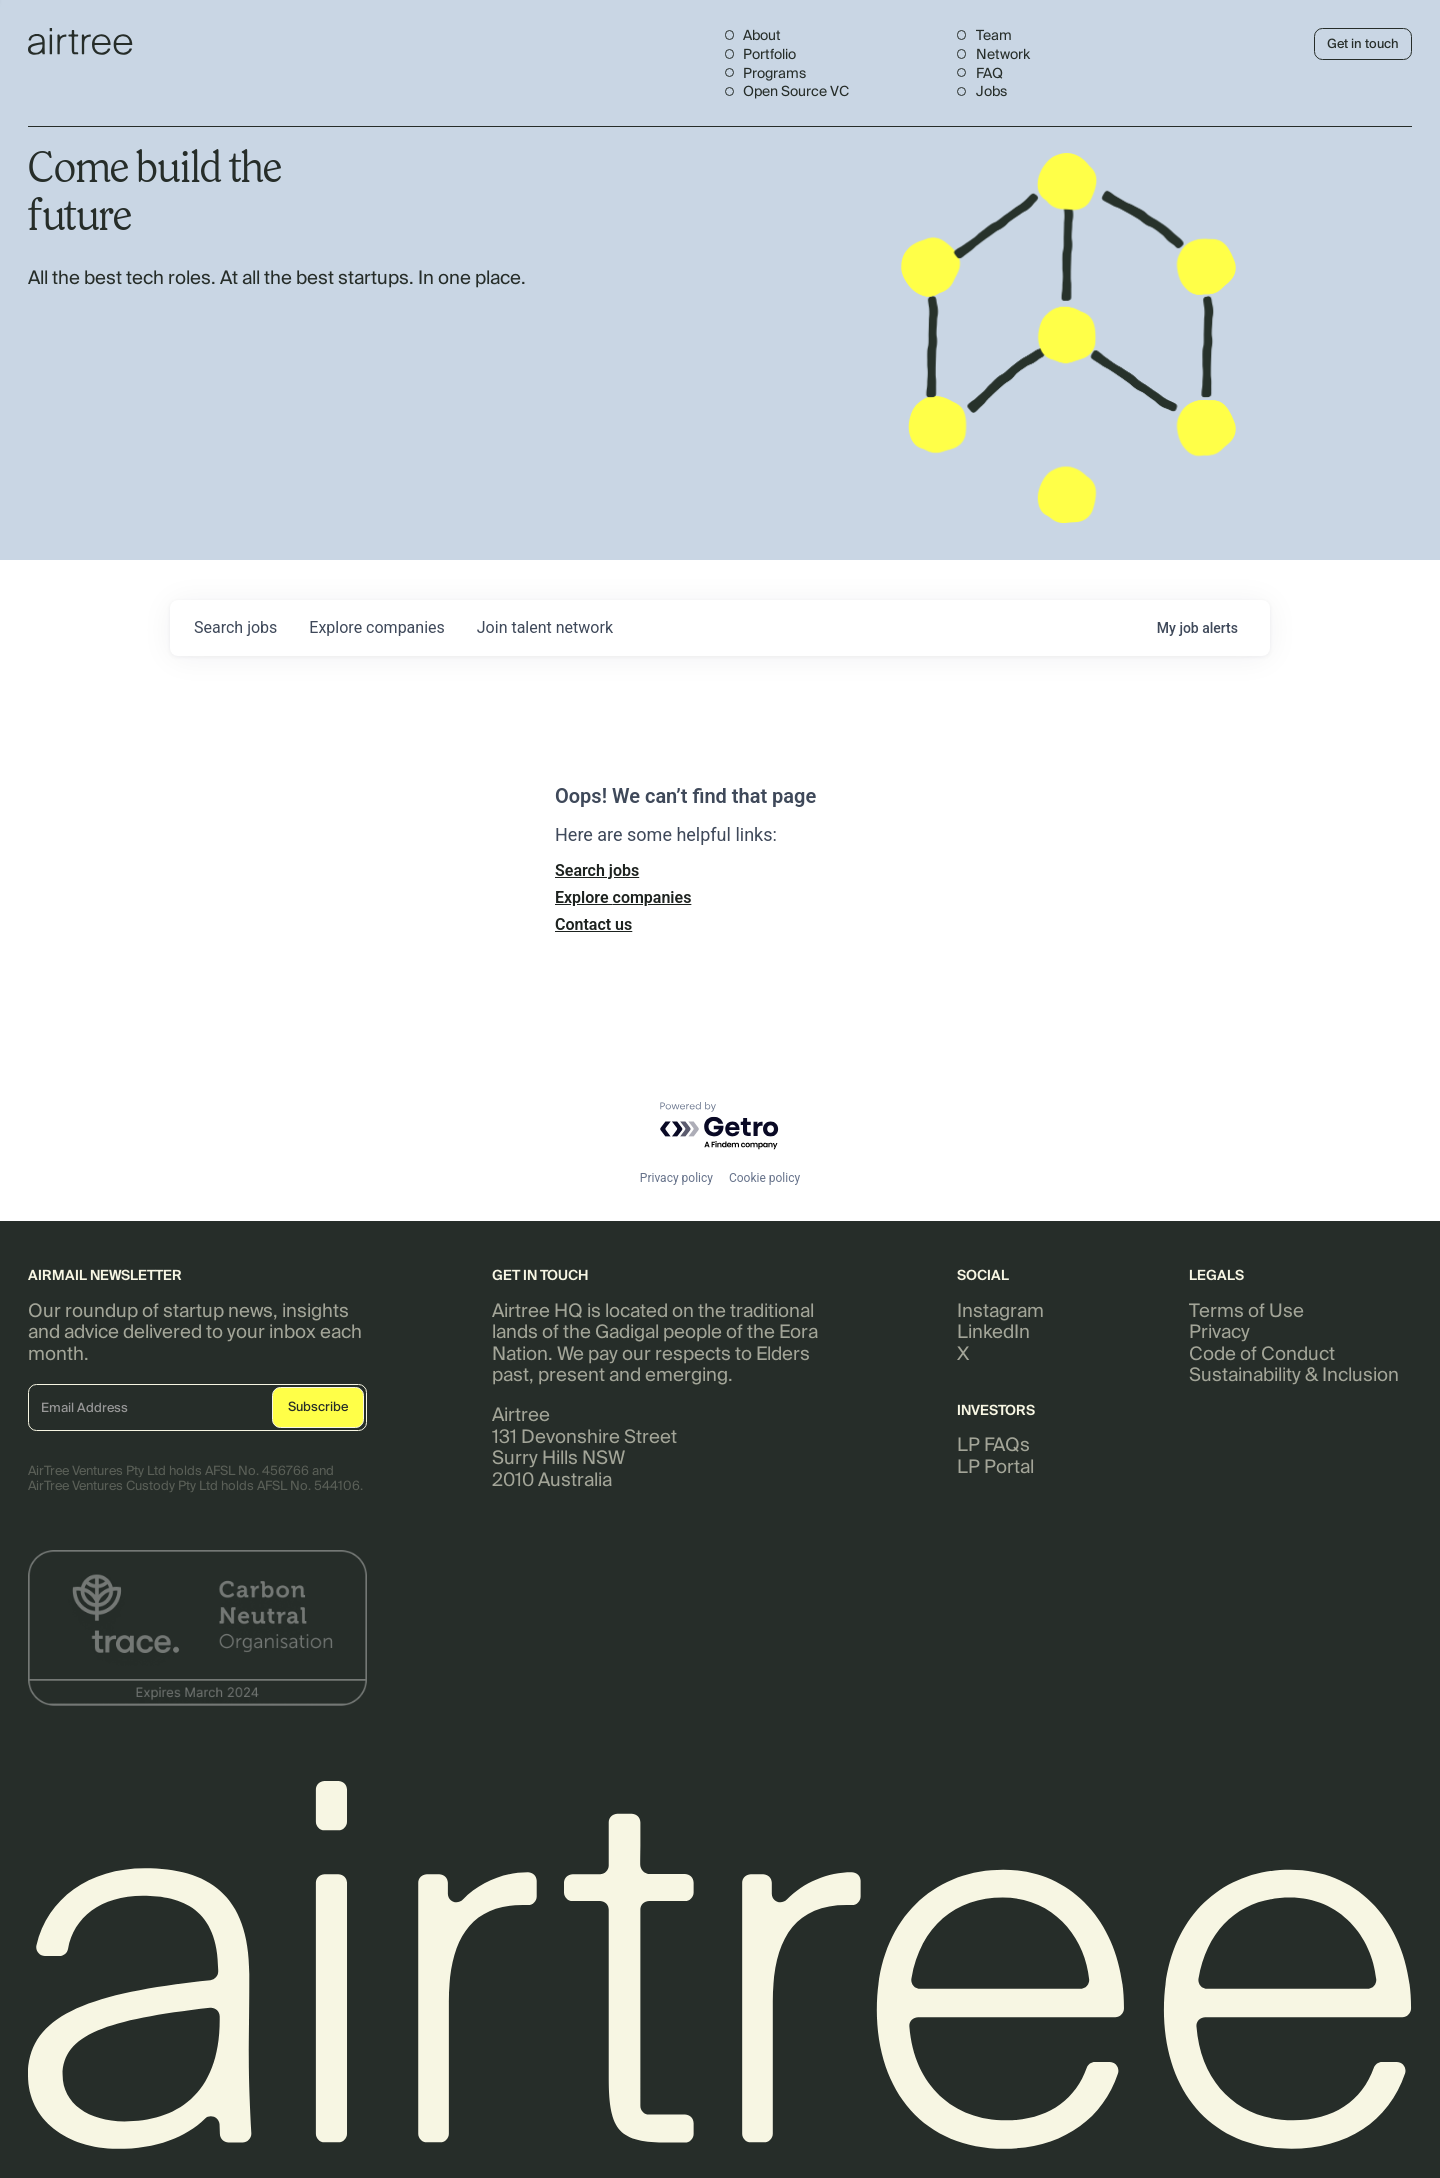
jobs (235, 627)
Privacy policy (676, 1178)
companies (376, 627)
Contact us (593, 924)
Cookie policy (764, 1178)
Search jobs (597, 870)
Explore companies (623, 897)
